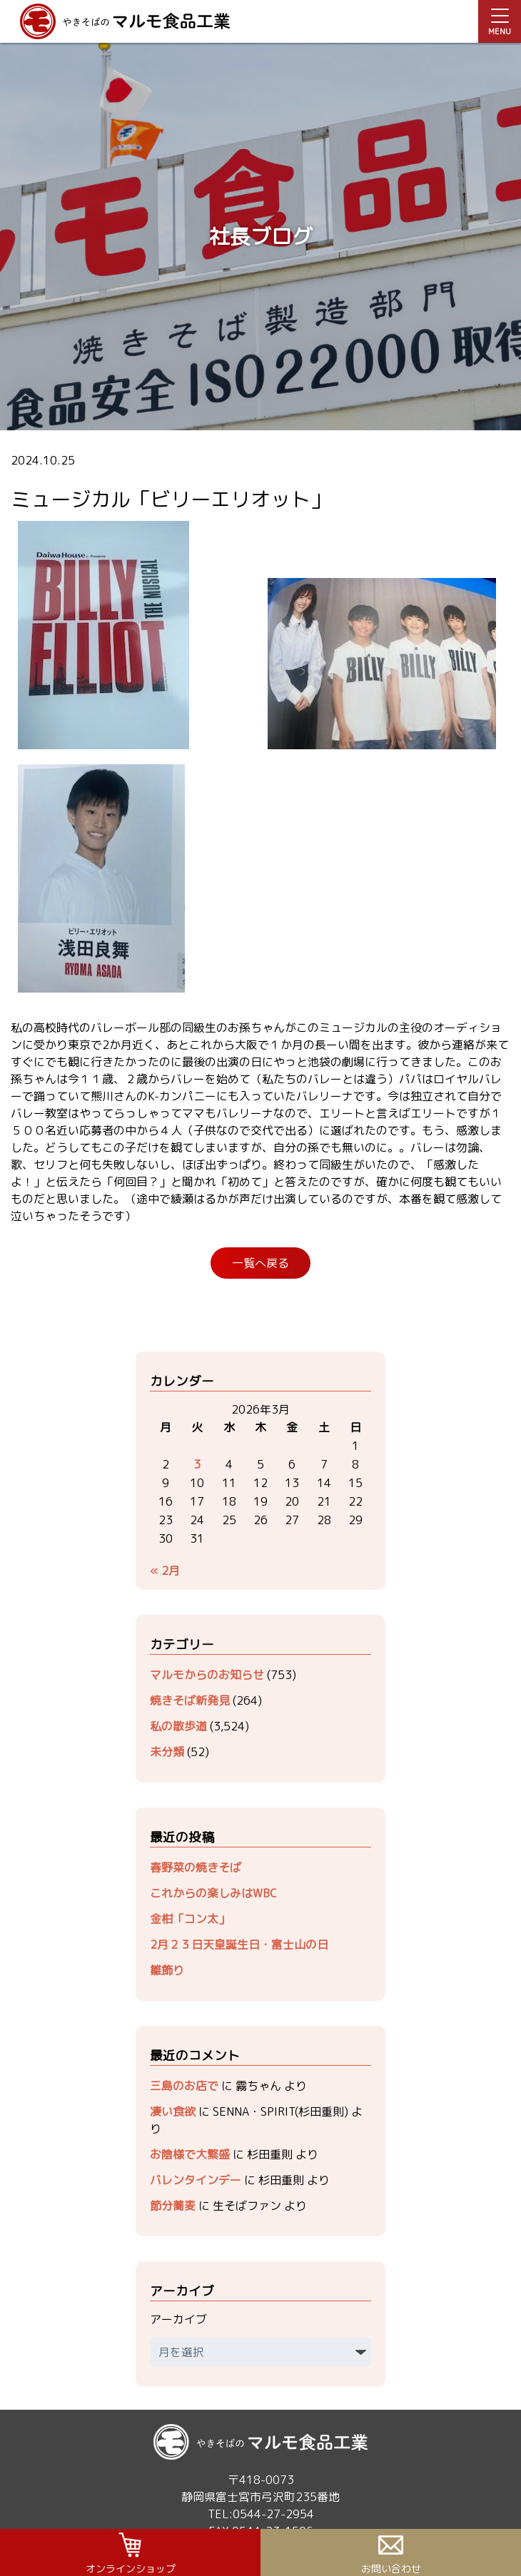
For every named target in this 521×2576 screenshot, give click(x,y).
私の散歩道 (178, 1726)
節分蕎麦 (173, 2206)
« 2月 (165, 1570)
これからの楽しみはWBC (213, 1893)
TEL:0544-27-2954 (261, 2514)
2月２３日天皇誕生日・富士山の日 (239, 1944)
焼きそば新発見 (190, 1700)
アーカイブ (178, 2319)
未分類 (167, 1752)
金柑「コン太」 (190, 1919)
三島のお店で (184, 2086)
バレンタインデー (195, 2180)
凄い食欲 (173, 2111)
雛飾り (167, 1970)
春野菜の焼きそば (195, 1867)
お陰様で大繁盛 (190, 2154)
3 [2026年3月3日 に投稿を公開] (197, 1464)
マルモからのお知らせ (207, 1675)
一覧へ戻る (260, 1263)
